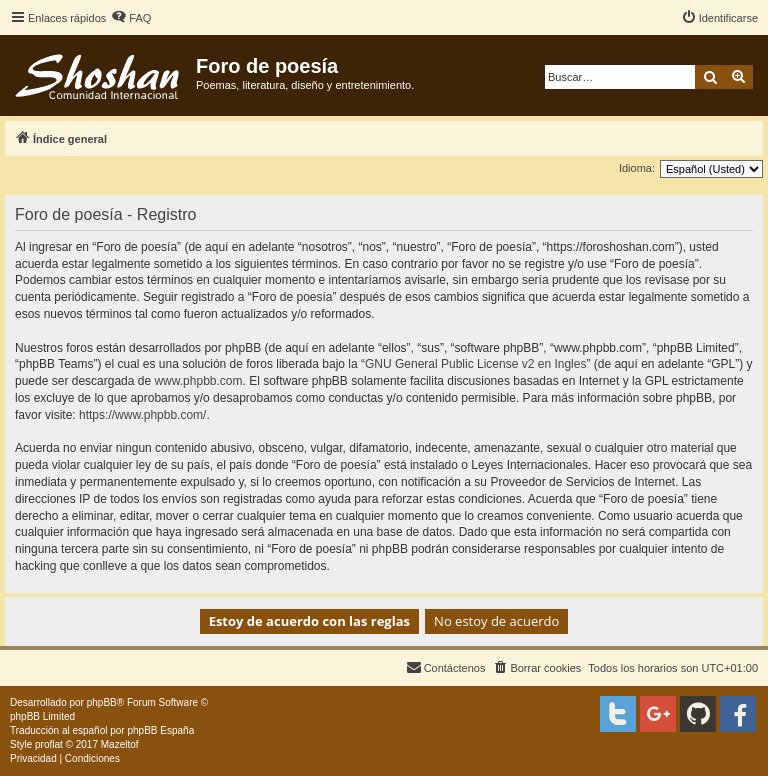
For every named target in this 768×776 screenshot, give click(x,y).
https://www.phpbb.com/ (142, 415)
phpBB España (160, 730)
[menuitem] (131, 18)
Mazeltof (120, 744)
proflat (49, 744)
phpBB (102, 702)
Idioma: (637, 168)
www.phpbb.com (198, 381)
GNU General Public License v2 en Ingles (475, 364)
